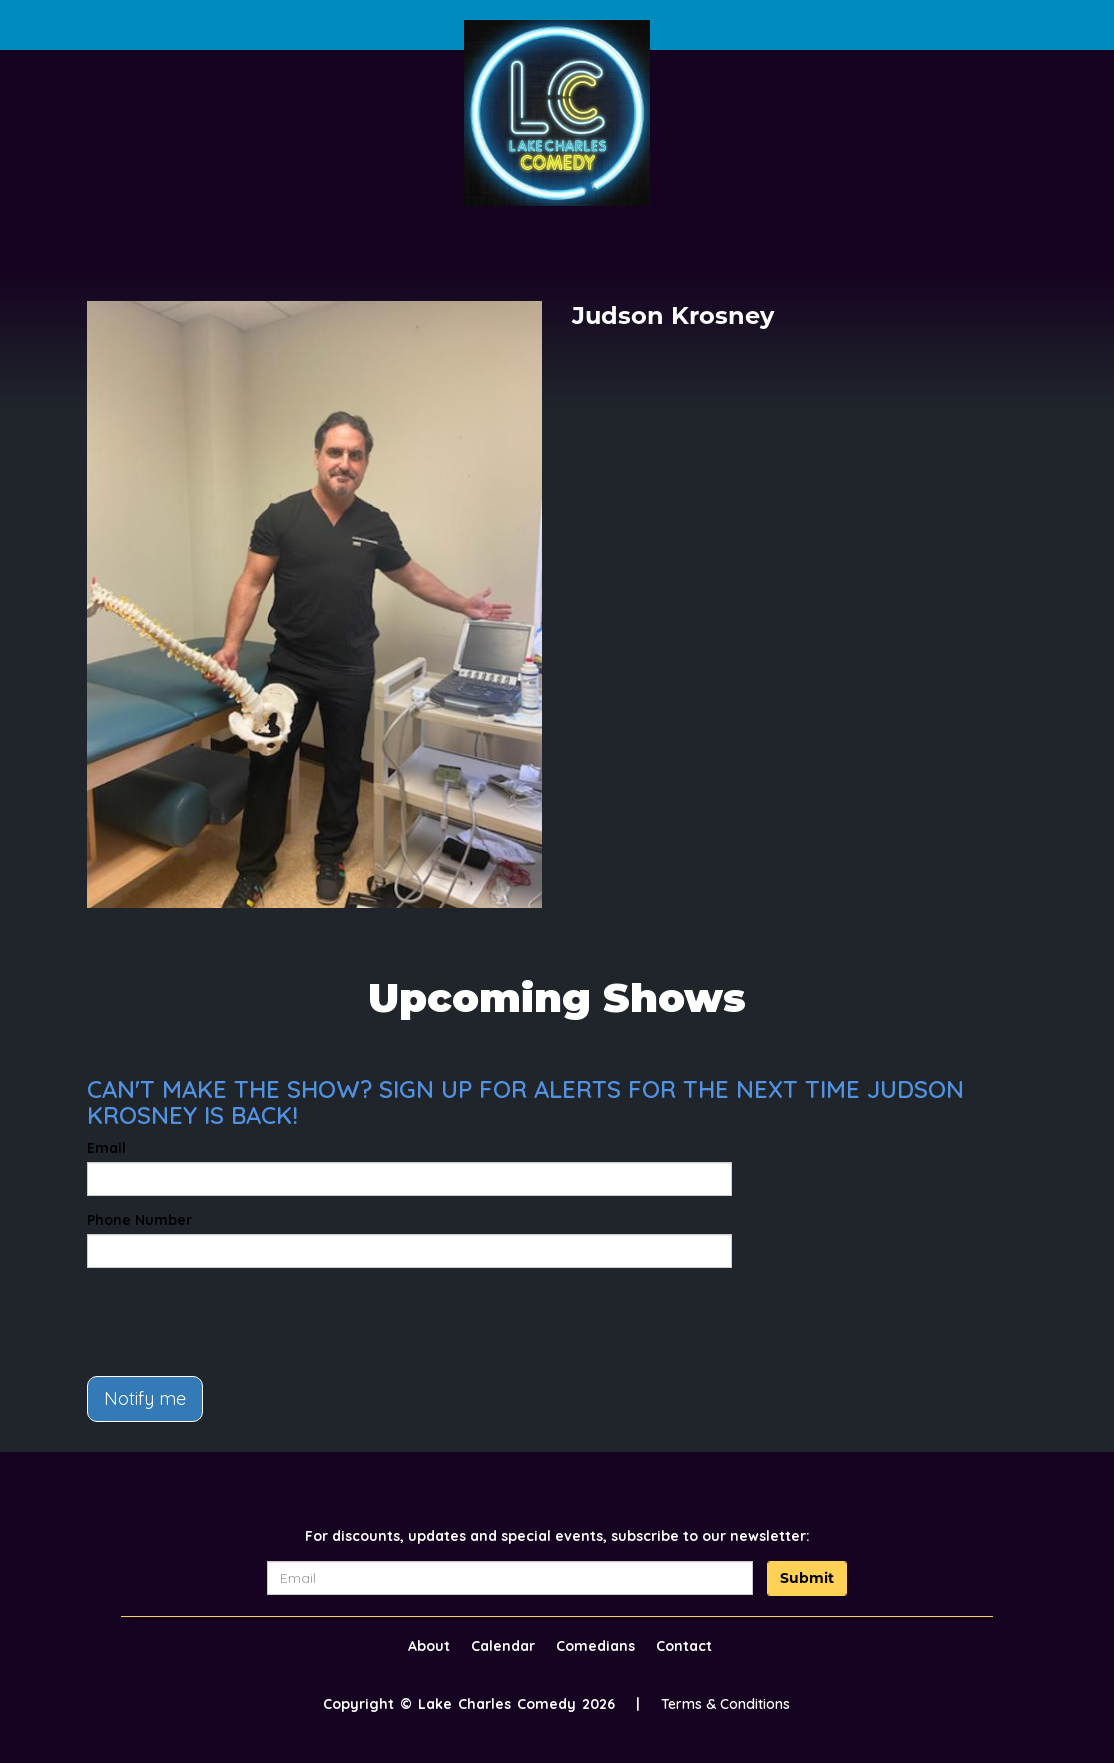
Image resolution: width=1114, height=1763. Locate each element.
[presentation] (239, 1322)
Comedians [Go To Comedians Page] (595, 1646)
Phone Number (139, 1220)
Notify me (145, 1398)
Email (106, 1148)
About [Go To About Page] (429, 1646)
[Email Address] (510, 1578)
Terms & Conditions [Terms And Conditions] (725, 1704)
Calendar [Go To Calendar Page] (503, 1646)
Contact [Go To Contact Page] (684, 1646)
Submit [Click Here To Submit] (807, 1578)
